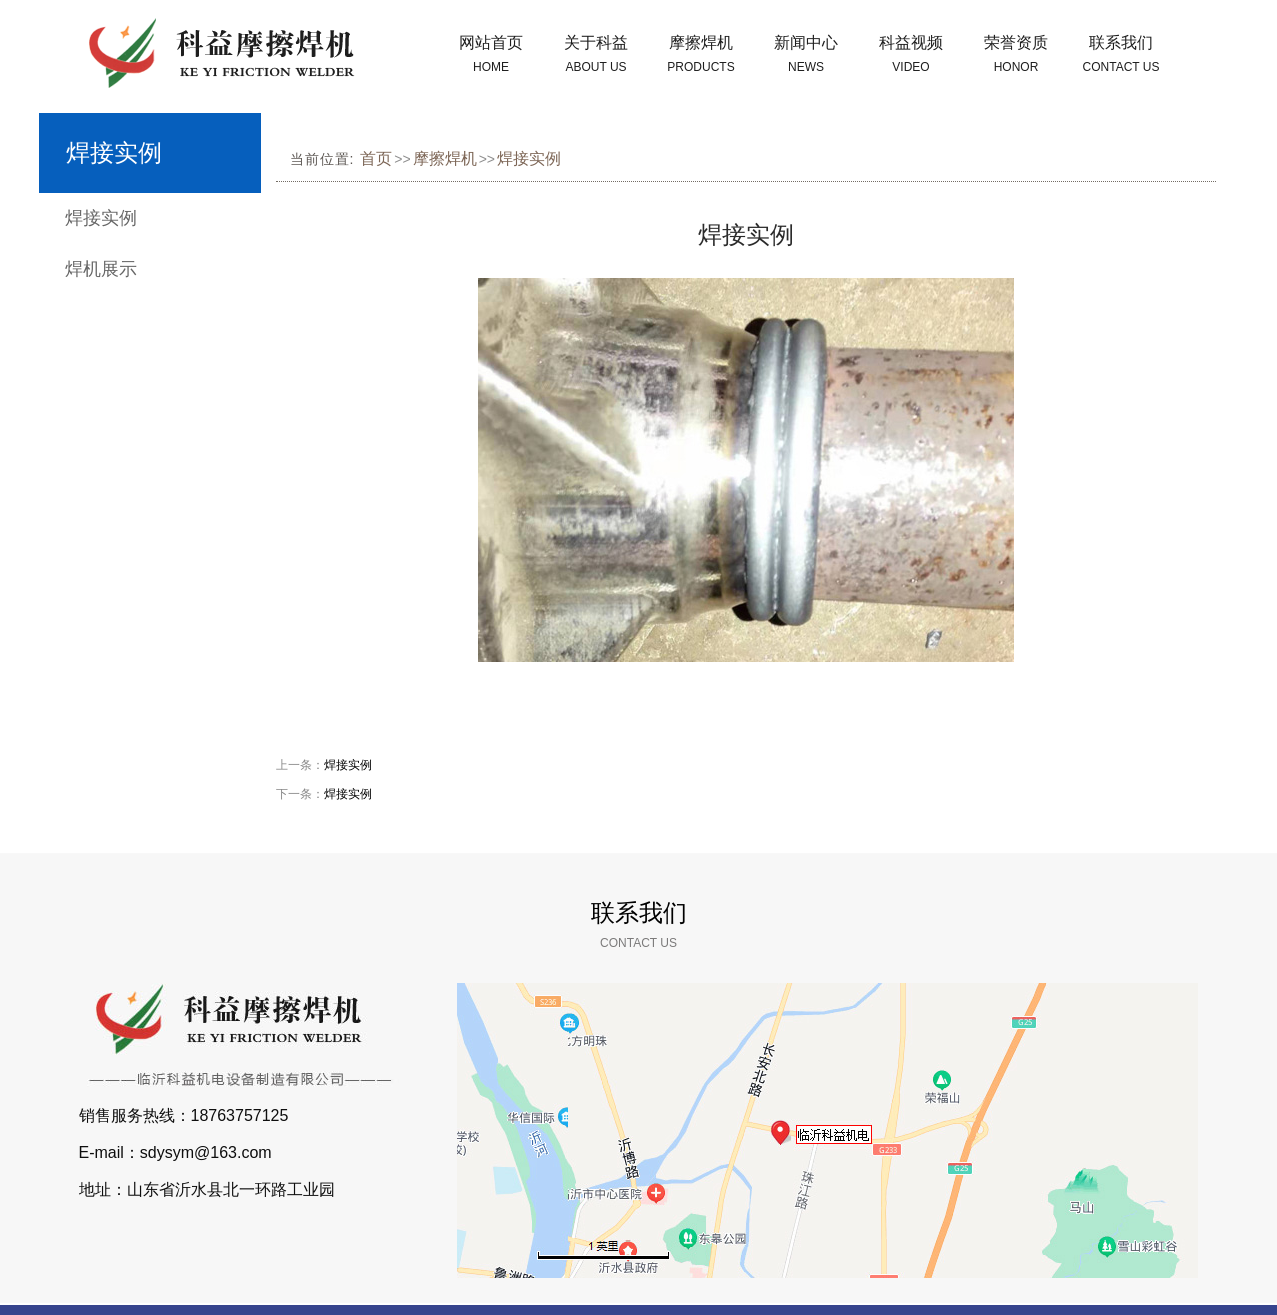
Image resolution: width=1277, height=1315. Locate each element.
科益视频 (911, 57)
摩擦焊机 (701, 57)
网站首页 (491, 57)
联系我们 (1121, 57)
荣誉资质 (1016, 57)
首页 (376, 158)
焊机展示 (101, 269)
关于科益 (596, 57)
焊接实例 (101, 218)
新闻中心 (806, 57)
